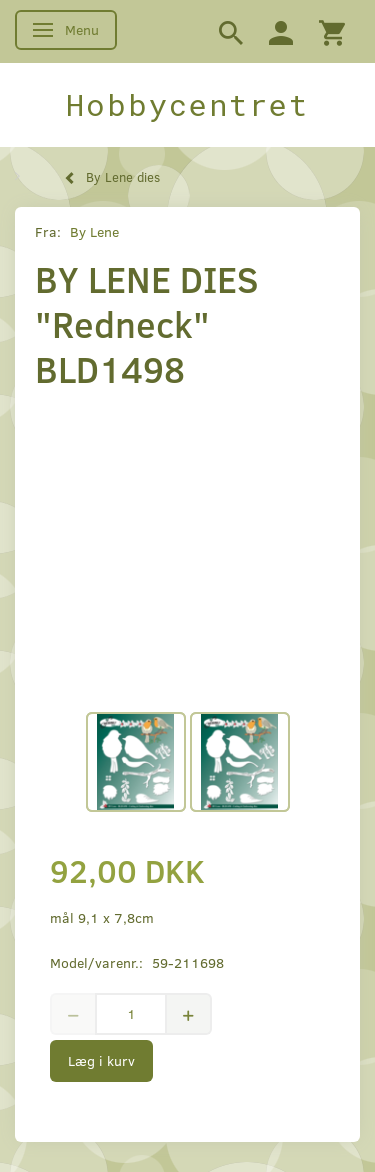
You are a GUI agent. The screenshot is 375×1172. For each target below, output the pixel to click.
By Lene (94, 231)
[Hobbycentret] (187, 105)
